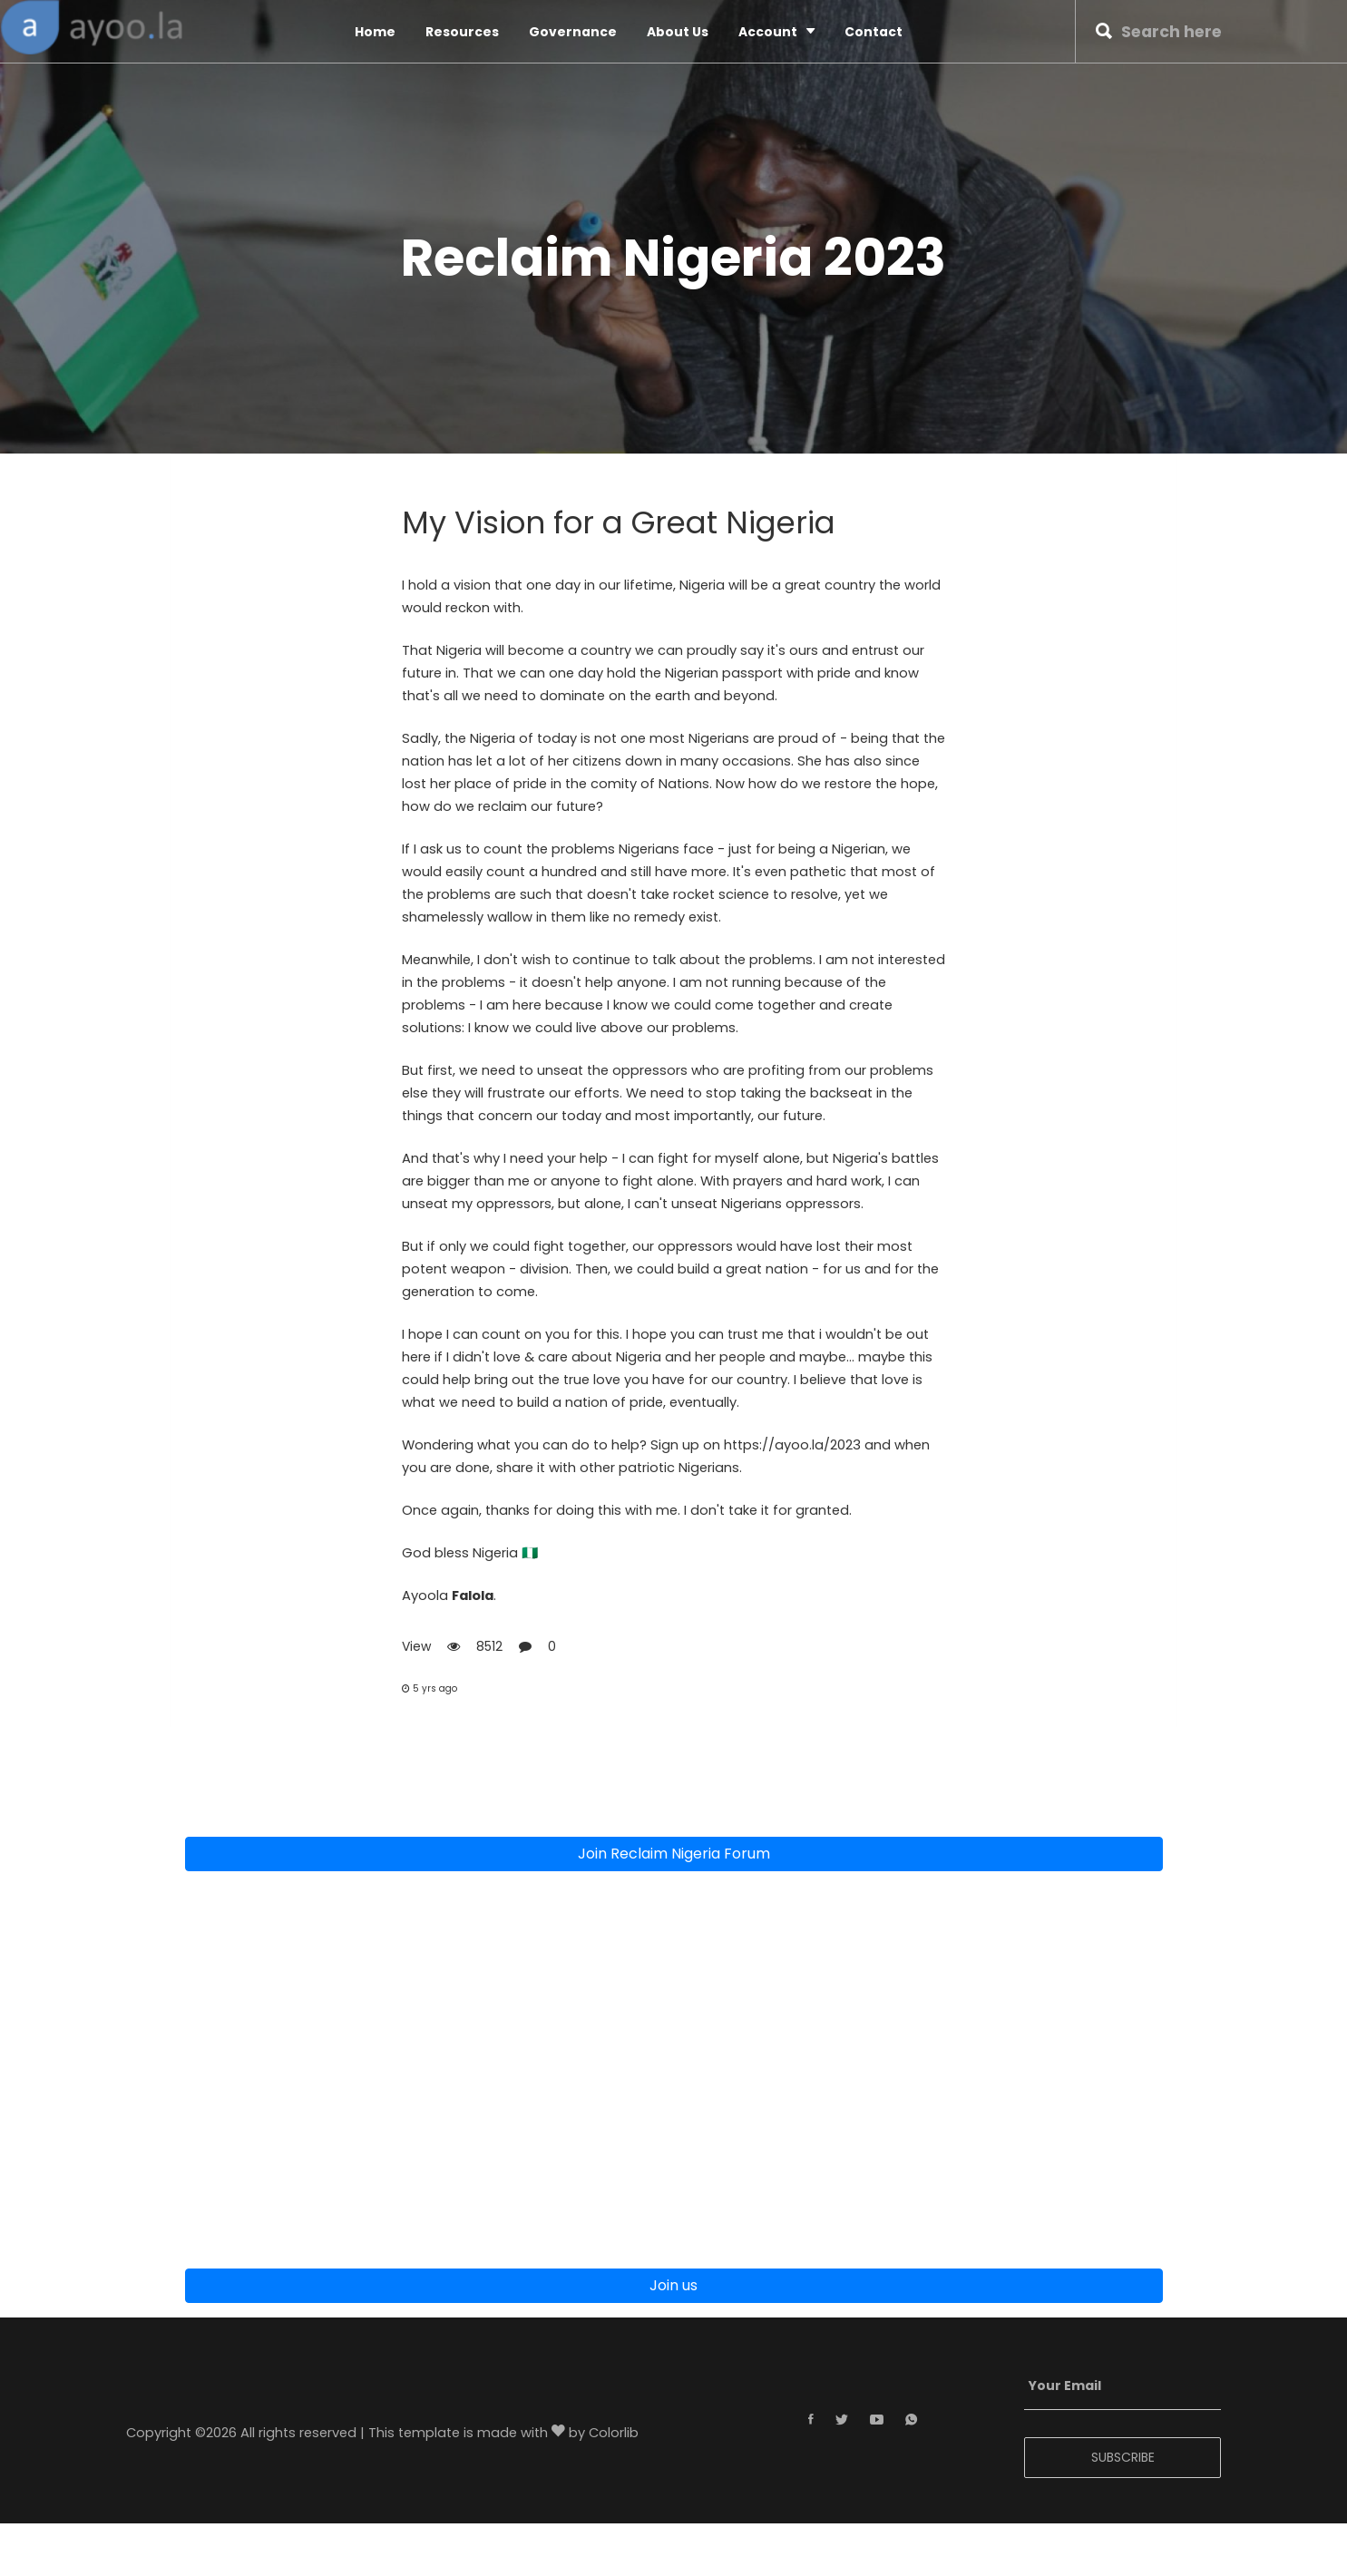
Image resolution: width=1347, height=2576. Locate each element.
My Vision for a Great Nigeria (623, 523)
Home (375, 32)
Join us (673, 2287)
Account (776, 31)
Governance (573, 32)
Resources (462, 32)
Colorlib (614, 2435)
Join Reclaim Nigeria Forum (674, 1855)
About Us (677, 32)
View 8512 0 (479, 1648)
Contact (873, 32)
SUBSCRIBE (1123, 2459)
